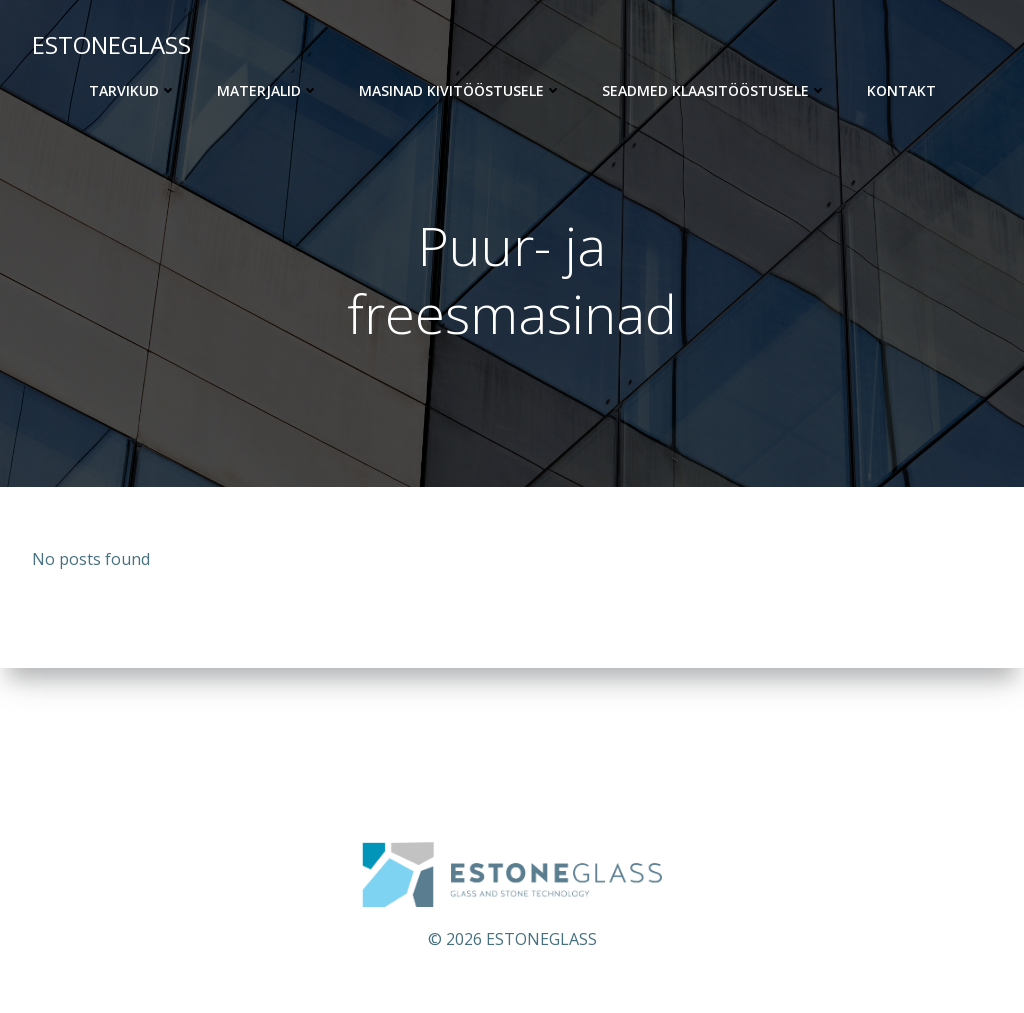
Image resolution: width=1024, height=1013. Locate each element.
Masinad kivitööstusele (460, 90)
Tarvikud (133, 90)
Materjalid (268, 90)
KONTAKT (901, 90)
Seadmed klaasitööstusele (714, 90)
